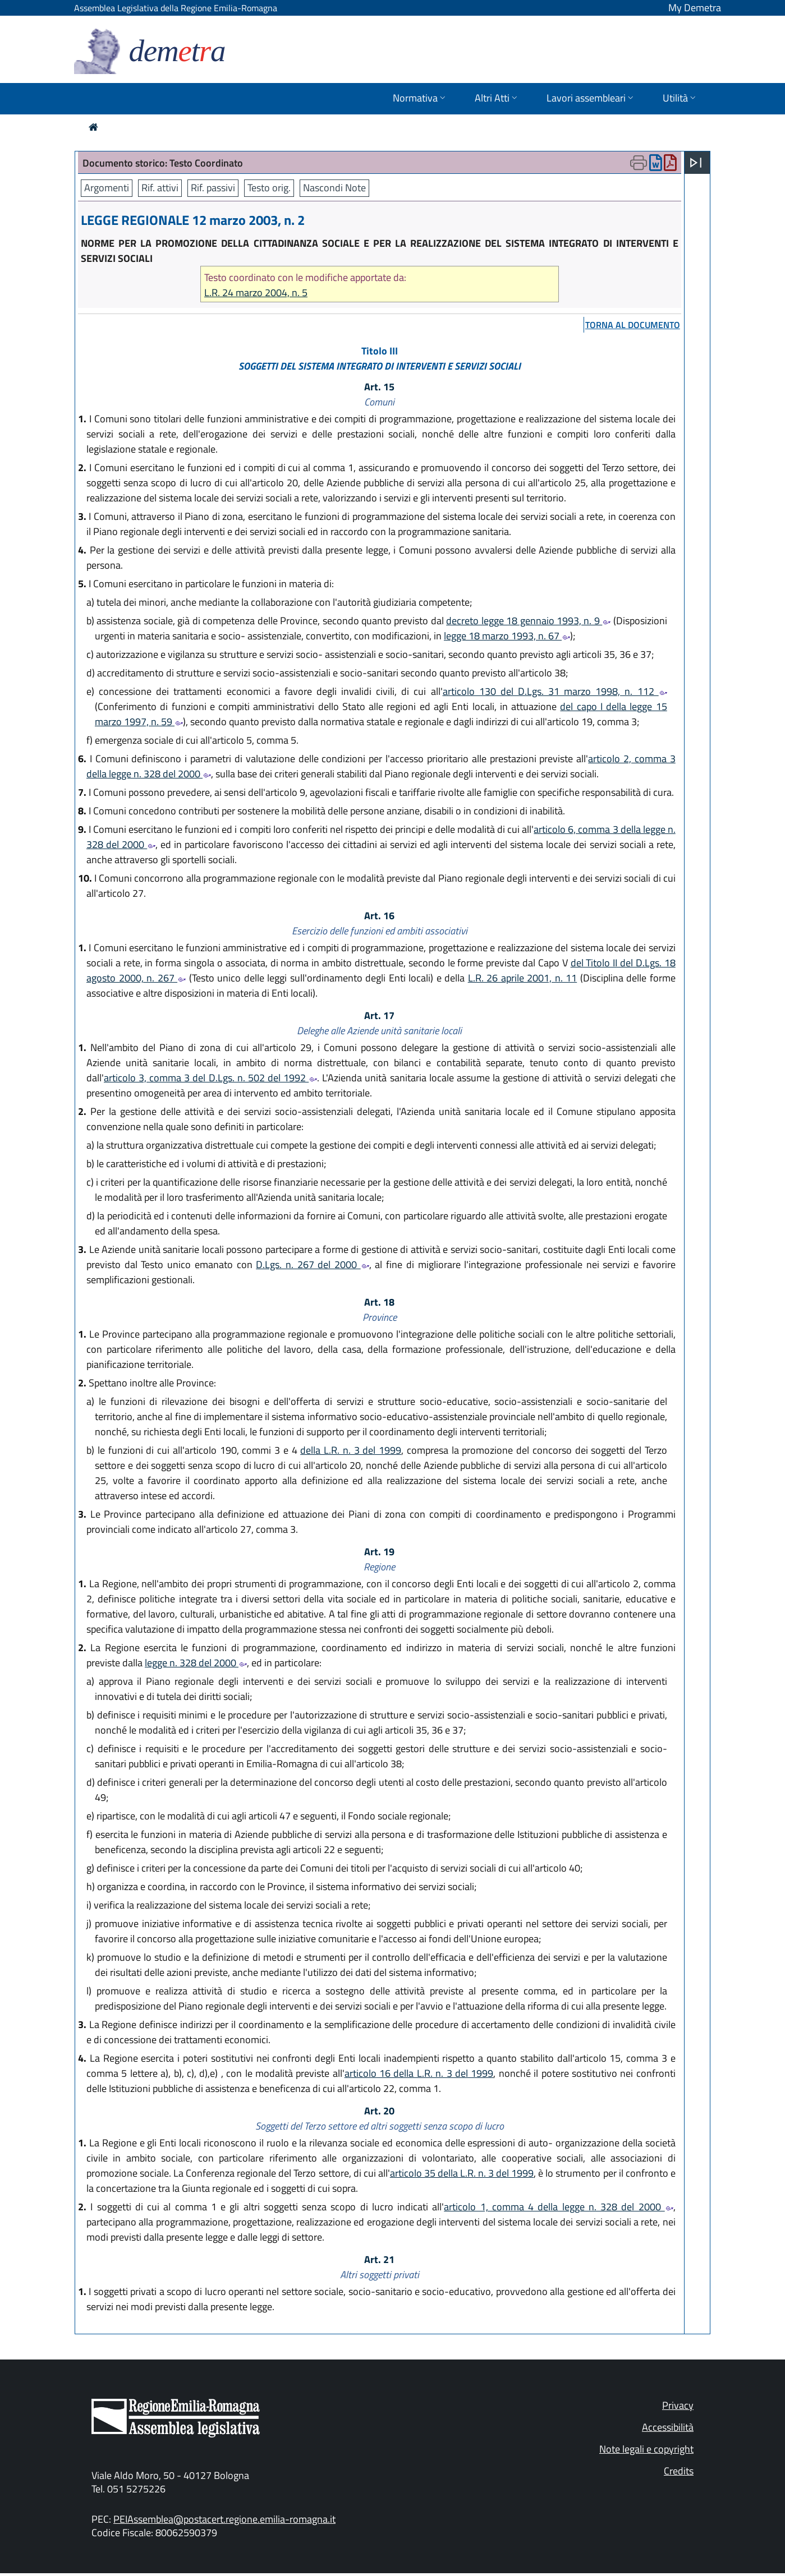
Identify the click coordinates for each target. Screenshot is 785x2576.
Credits (679, 2470)
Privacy (678, 2405)
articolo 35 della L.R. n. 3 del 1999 (462, 2173)
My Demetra (694, 7)
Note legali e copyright (646, 2449)
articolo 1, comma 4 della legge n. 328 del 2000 (558, 2206)
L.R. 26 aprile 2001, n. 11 (522, 977)
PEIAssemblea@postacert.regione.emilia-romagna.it (224, 2519)
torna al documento (632, 324)
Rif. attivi (159, 187)
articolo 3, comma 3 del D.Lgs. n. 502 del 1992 (210, 1077)
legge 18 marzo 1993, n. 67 (507, 635)
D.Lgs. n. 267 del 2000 (312, 1264)
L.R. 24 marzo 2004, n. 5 (255, 292)
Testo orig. (269, 187)
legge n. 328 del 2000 (196, 1662)
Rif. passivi (213, 187)
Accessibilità (668, 2427)
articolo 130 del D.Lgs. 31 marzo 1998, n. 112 (555, 691)
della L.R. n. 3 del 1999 (350, 1450)
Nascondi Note (334, 187)
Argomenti (106, 187)
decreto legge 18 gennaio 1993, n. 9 (528, 620)
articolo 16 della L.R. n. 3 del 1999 (419, 2073)
